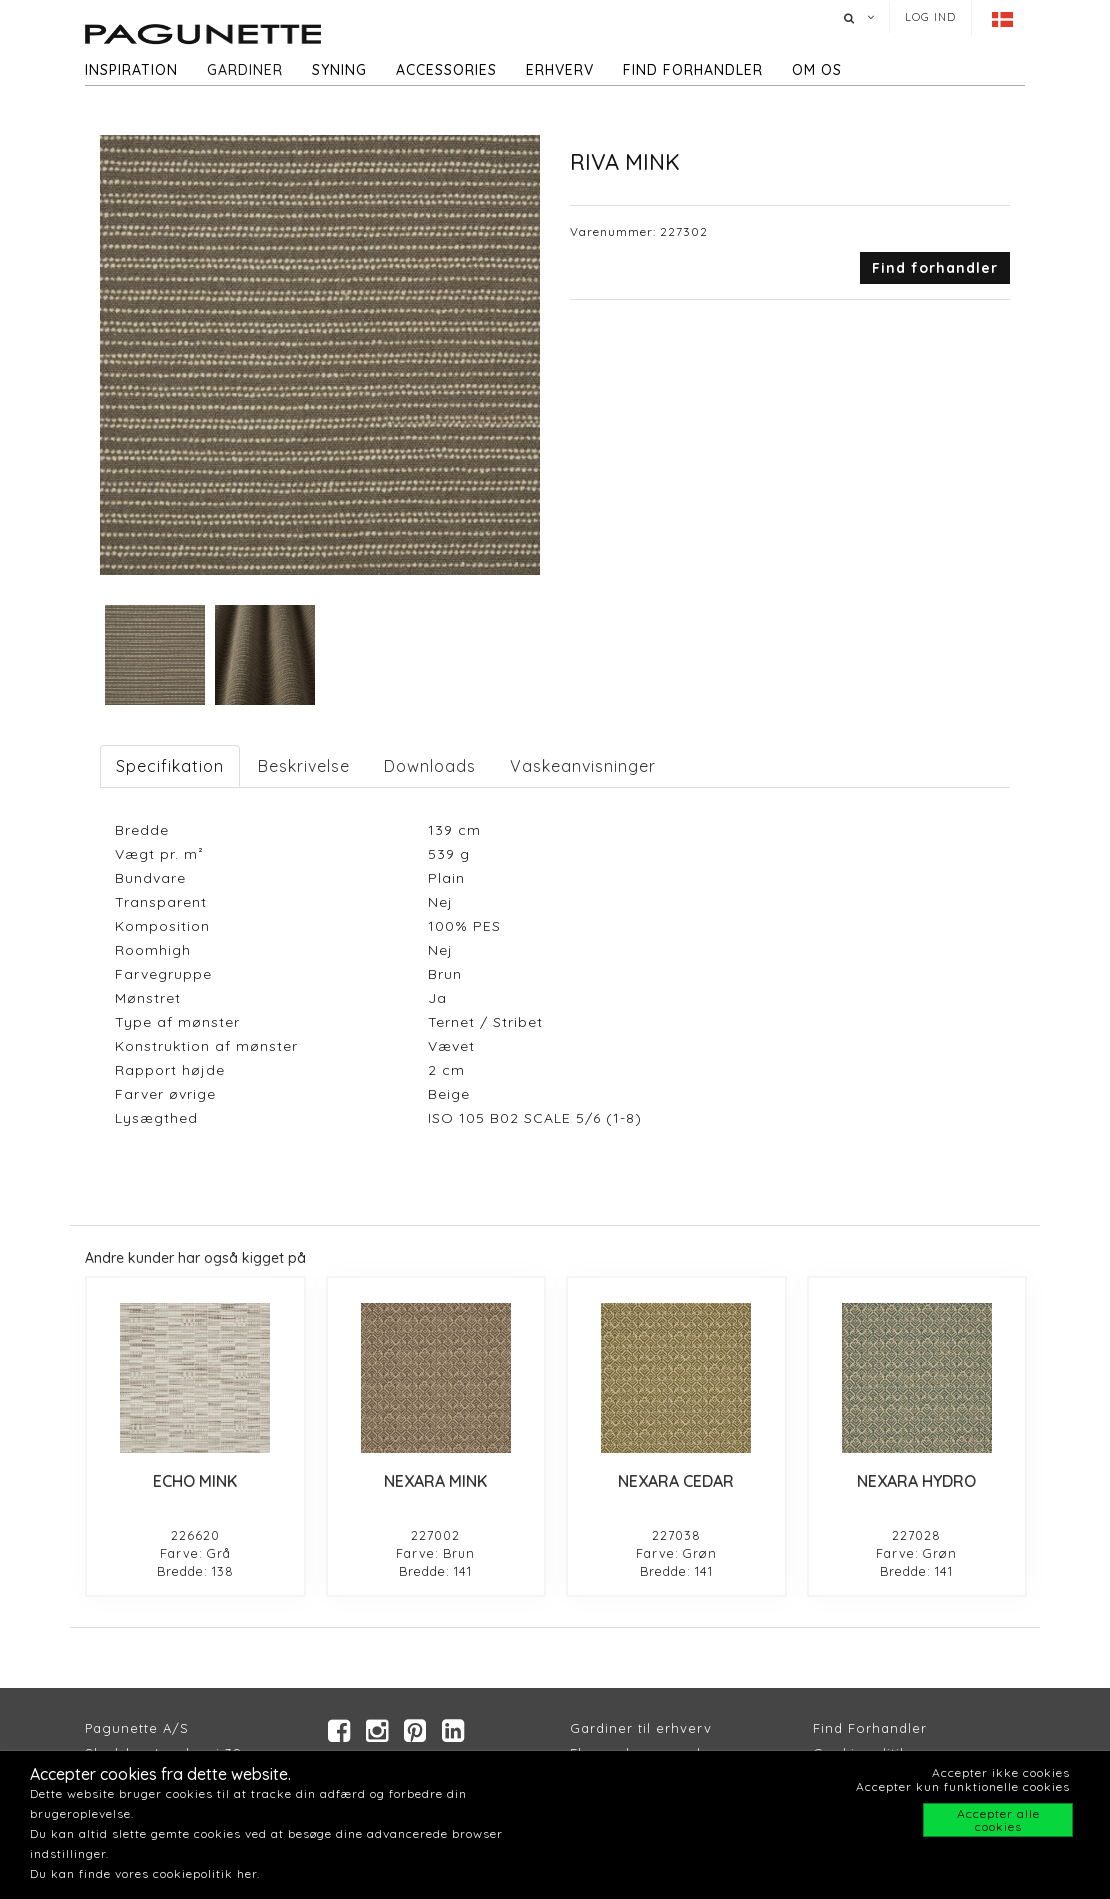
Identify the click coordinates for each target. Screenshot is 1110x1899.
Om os (817, 70)
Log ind (930, 17)
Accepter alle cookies (998, 1820)
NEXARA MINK (435, 1481)
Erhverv (560, 70)
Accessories (446, 70)
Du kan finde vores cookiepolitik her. (145, 1873)
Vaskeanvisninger (583, 766)
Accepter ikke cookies (1001, 1772)
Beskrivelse (304, 766)
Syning (339, 70)
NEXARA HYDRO (916, 1481)
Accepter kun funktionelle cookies (963, 1786)
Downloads (430, 766)
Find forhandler (693, 70)
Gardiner (245, 70)
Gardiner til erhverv (641, 1728)
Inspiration (131, 70)
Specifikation (170, 766)
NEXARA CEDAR (676, 1481)
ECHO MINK (195, 1481)
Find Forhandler (870, 1728)
